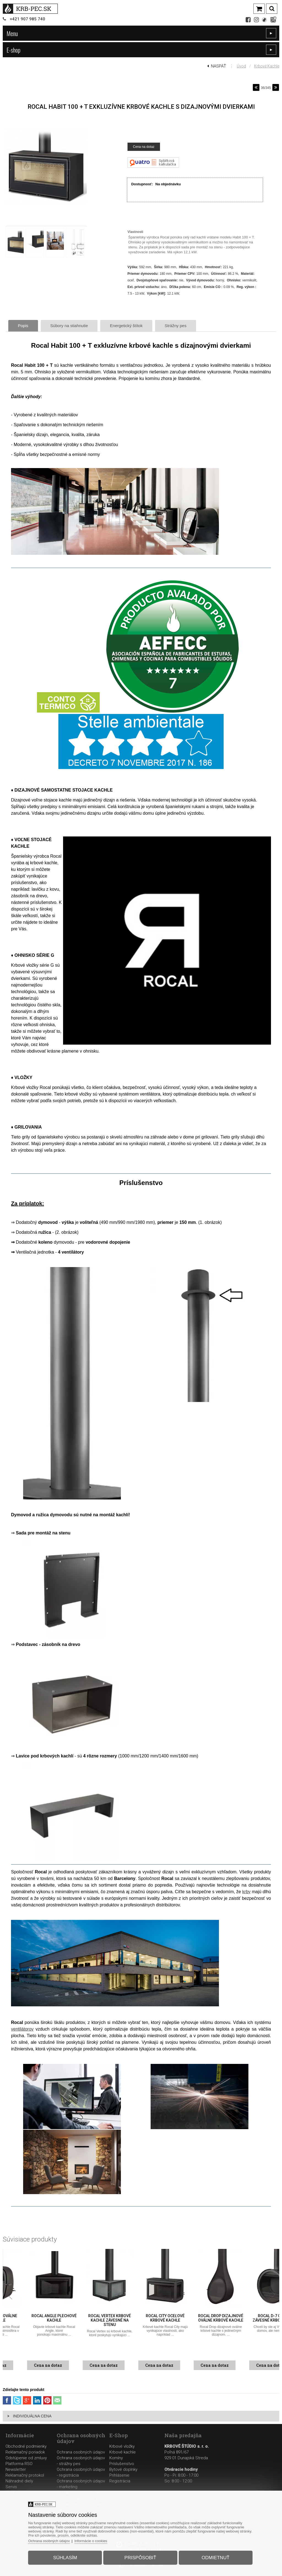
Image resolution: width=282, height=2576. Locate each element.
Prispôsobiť (140, 2557)
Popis (23, 325)
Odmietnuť (215, 2557)
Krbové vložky (122, 2446)
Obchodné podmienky (26, 2446)
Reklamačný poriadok (25, 2452)
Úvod (241, 66)
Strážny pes (175, 325)
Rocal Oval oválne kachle (30, 2318)
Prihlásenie (119, 2475)
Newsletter (16, 2469)
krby (246, 1891)
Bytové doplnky (123, 2469)
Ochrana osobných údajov (81, 2452)
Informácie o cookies (90, 2541)
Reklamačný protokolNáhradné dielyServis (25, 2481)
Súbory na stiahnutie (69, 325)
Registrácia (119, 2481)
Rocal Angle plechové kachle (86, 2318)
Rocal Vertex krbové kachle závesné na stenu (141, 2320)
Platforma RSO (19, 2463)
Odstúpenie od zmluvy (26, 2457)
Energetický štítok (126, 325)
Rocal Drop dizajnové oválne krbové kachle (252, 2318)
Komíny (116, 2457)
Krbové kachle (266, 66)
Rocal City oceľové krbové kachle (197, 2318)
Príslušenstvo (121, 2463)
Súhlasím (65, 2557)
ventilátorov (22, 2029)
